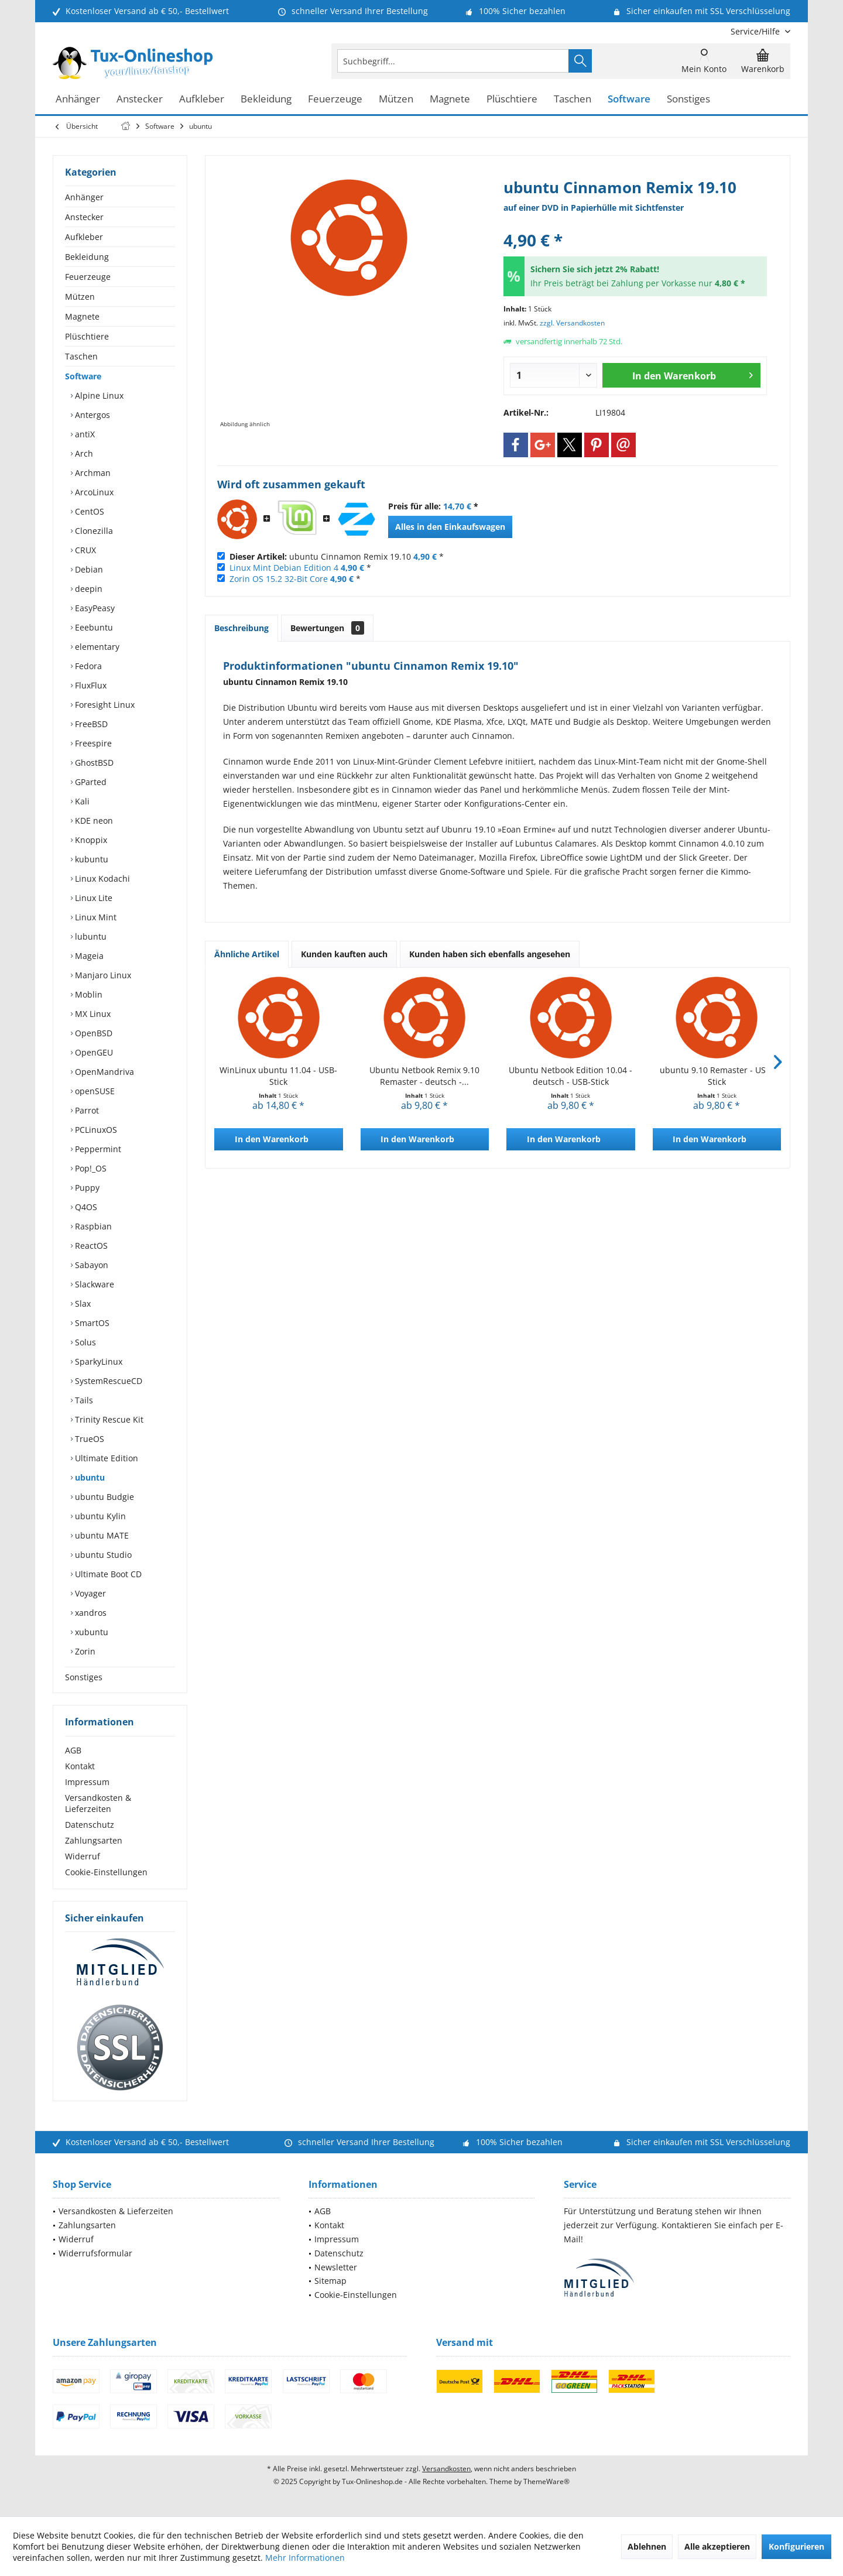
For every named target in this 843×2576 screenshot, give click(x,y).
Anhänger (84, 197)
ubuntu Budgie (103, 1496)
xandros (90, 1612)
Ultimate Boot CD (107, 1574)
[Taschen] (572, 99)
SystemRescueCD (107, 1380)
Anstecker (84, 216)
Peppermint (97, 1149)
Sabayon (90, 1264)
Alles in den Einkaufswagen (450, 526)
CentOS (88, 511)
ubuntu (89, 1477)
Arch (83, 453)
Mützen (80, 296)
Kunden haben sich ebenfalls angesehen (489, 954)
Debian (88, 569)
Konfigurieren (796, 2546)
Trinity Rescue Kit (108, 1419)
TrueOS (88, 1438)
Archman (92, 472)
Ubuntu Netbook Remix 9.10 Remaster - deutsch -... (424, 1075)
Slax (82, 1303)
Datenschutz (89, 1824)
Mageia (88, 955)
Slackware (93, 1284)
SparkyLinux (97, 1361)
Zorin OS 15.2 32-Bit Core (278, 578)
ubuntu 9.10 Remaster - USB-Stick (717, 1075)
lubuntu (90, 936)
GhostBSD (93, 762)
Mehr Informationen (305, 2557)
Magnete (82, 316)
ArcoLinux (93, 492)
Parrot (86, 1110)
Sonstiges (83, 1677)
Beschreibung (241, 627)
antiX (84, 434)
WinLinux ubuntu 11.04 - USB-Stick (278, 1075)
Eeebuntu (93, 627)
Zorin (84, 1651)
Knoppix (90, 839)
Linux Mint (94, 917)
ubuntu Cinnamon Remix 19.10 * (336, 556)
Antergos (91, 414)
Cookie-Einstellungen (106, 1872)
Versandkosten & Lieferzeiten (98, 1803)
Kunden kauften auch (344, 954)
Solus (84, 1342)
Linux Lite (92, 897)
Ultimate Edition (105, 1458)
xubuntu (90, 1632)
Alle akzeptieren (717, 2546)
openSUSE (94, 1091)
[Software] (629, 99)
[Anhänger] (77, 99)
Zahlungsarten (93, 1840)
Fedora (87, 666)
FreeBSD (90, 723)
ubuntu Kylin (99, 1516)
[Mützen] (396, 99)
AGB (73, 1750)
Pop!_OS (90, 1168)
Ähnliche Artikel (246, 954)
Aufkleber (84, 236)
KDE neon (93, 820)
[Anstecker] (139, 99)
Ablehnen (647, 2546)
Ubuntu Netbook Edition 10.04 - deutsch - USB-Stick (570, 1075)
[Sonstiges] (688, 99)
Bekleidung (87, 256)
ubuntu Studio (102, 1554)
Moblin (87, 994)
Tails (83, 1400)
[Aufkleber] (201, 99)
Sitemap (330, 2280)
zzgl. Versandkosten (572, 323)
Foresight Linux (104, 704)
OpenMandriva (103, 1071)
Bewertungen (327, 628)
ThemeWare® (546, 2481)
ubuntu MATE (101, 1535)
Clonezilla (93, 530)
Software (83, 376)
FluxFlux (90, 685)
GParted (90, 781)
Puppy (86, 1187)
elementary (96, 646)
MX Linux (92, 1013)
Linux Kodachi (101, 878)
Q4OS (85, 1206)
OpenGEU (93, 1052)
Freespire (92, 743)
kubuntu (90, 859)
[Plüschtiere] (512, 99)
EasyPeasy (94, 608)
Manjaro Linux (102, 975)
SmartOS (91, 1322)
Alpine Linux (98, 395)
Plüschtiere (87, 336)
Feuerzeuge (88, 276)
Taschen (81, 356)
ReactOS (90, 1245)
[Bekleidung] (266, 99)
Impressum (87, 1781)
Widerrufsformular (95, 2253)
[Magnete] (450, 99)
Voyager (89, 1593)
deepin (87, 588)
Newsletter (335, 2267)
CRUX (84, 550)
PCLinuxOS (95, 1129)
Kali (81, 801)
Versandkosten (446, 2469)
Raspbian (92, 1226)
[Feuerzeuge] (335, 99)
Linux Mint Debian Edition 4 (283, 567)
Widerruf (82, 1856)
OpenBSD (92, 1033)
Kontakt (80, 1766)
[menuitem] (756, 31)
